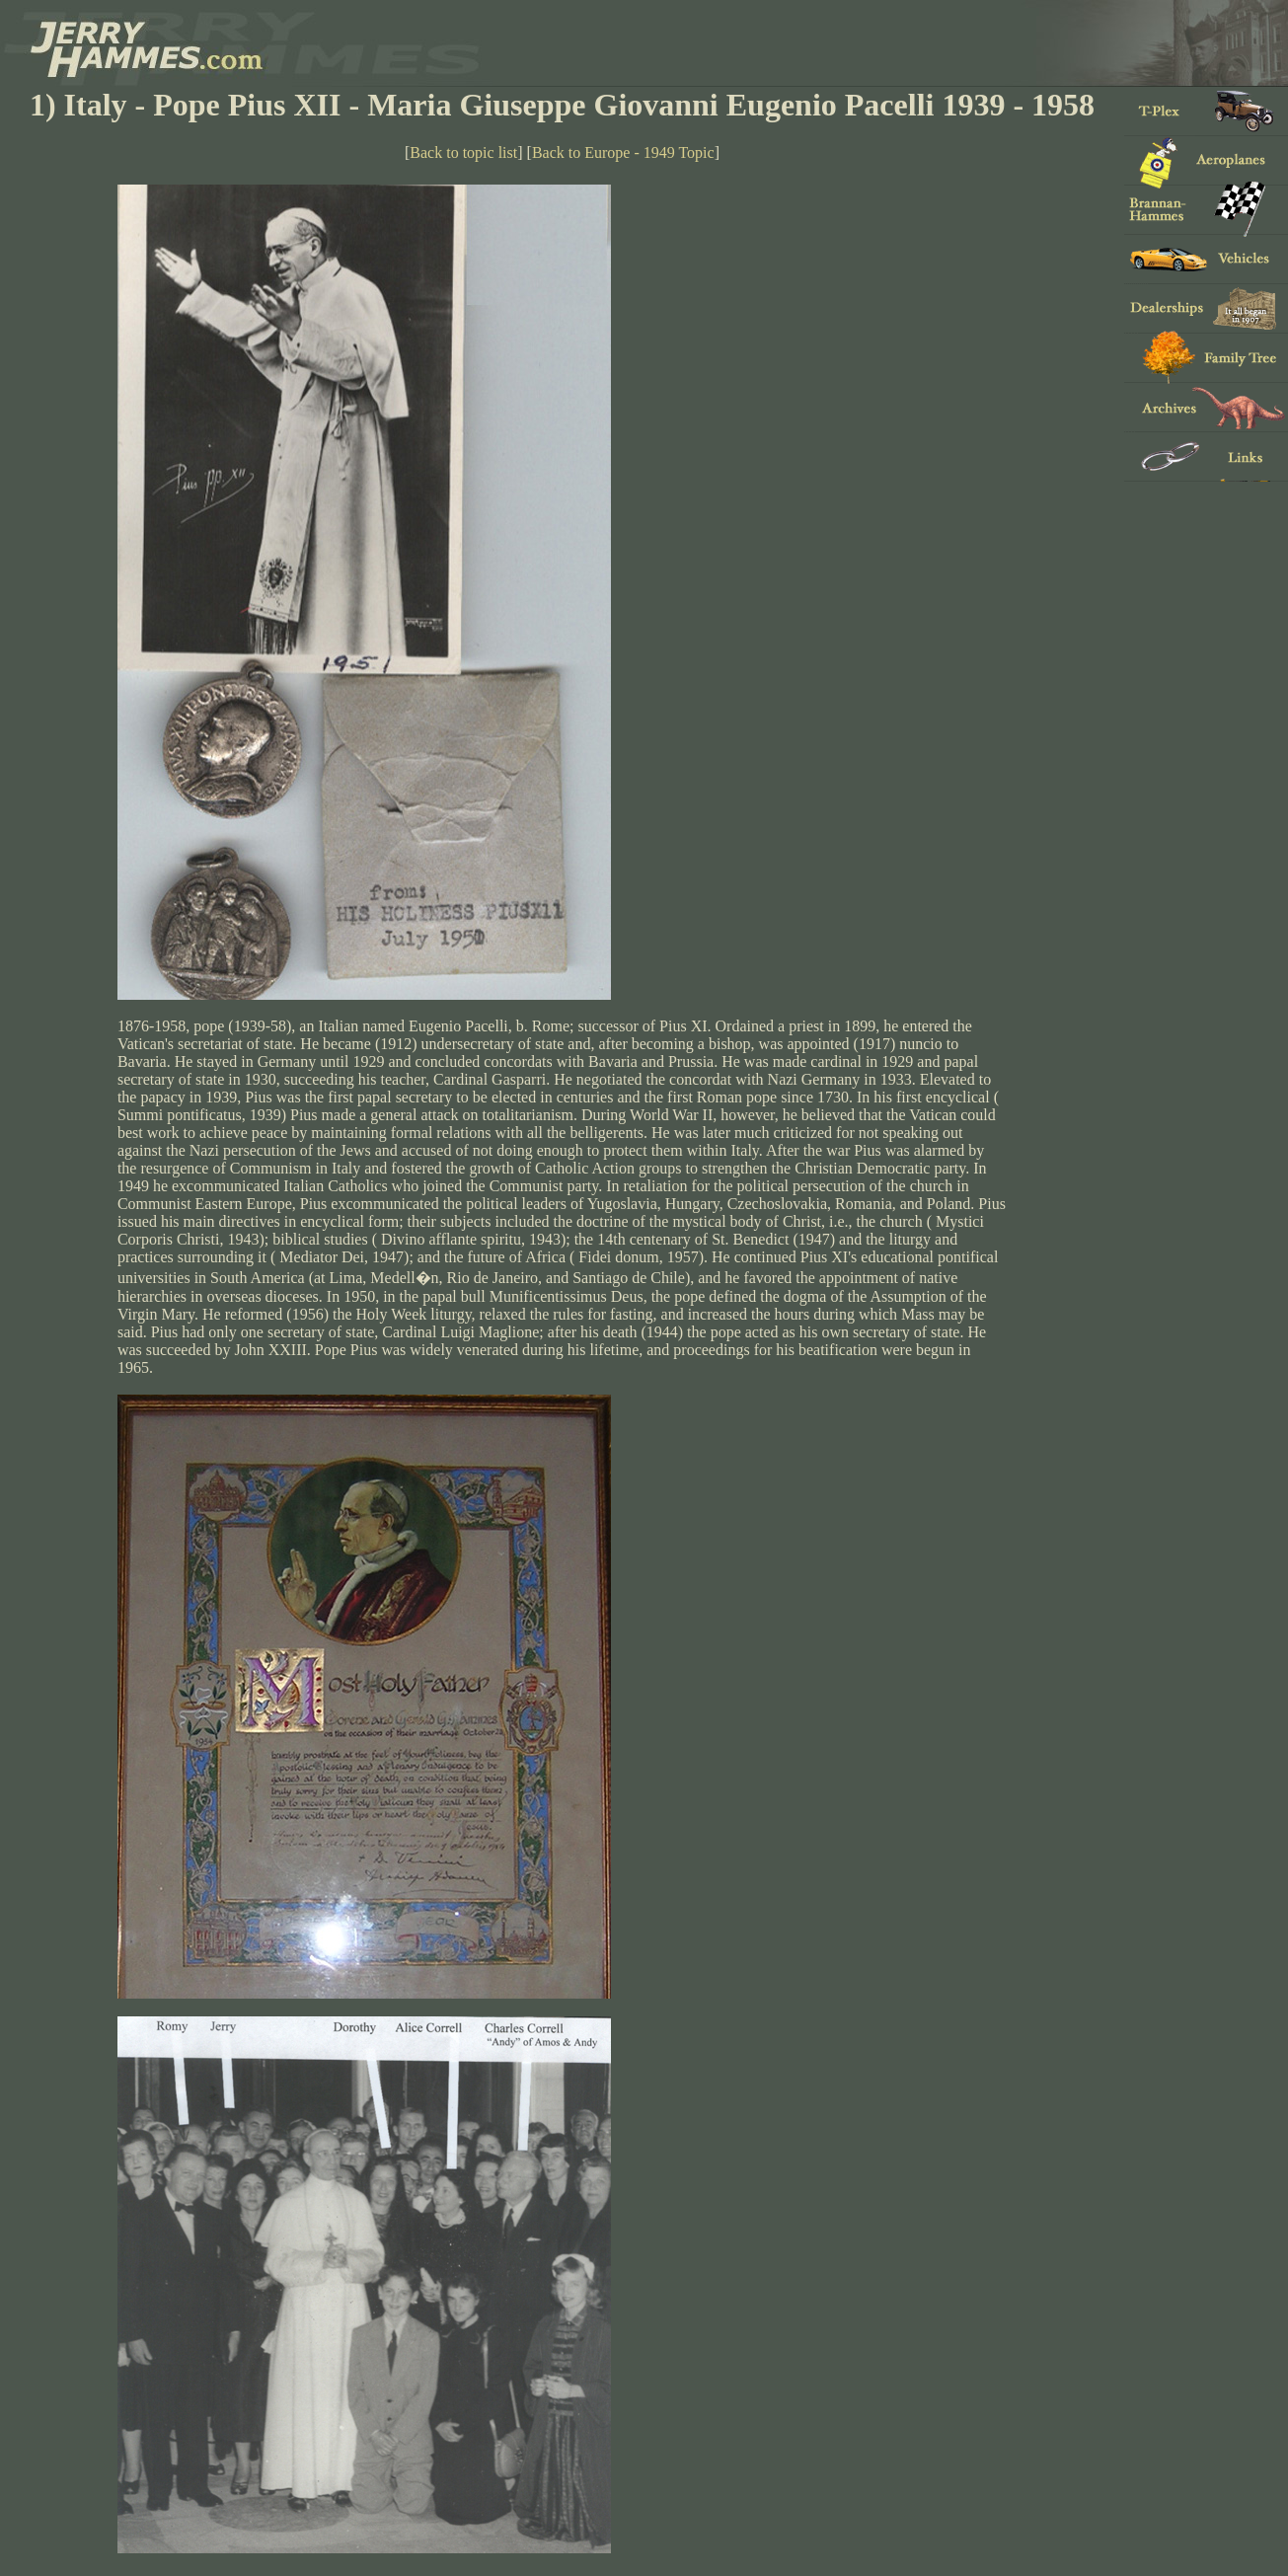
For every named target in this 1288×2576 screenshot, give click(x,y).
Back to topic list (463, 152)
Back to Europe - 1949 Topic (623, 152)
